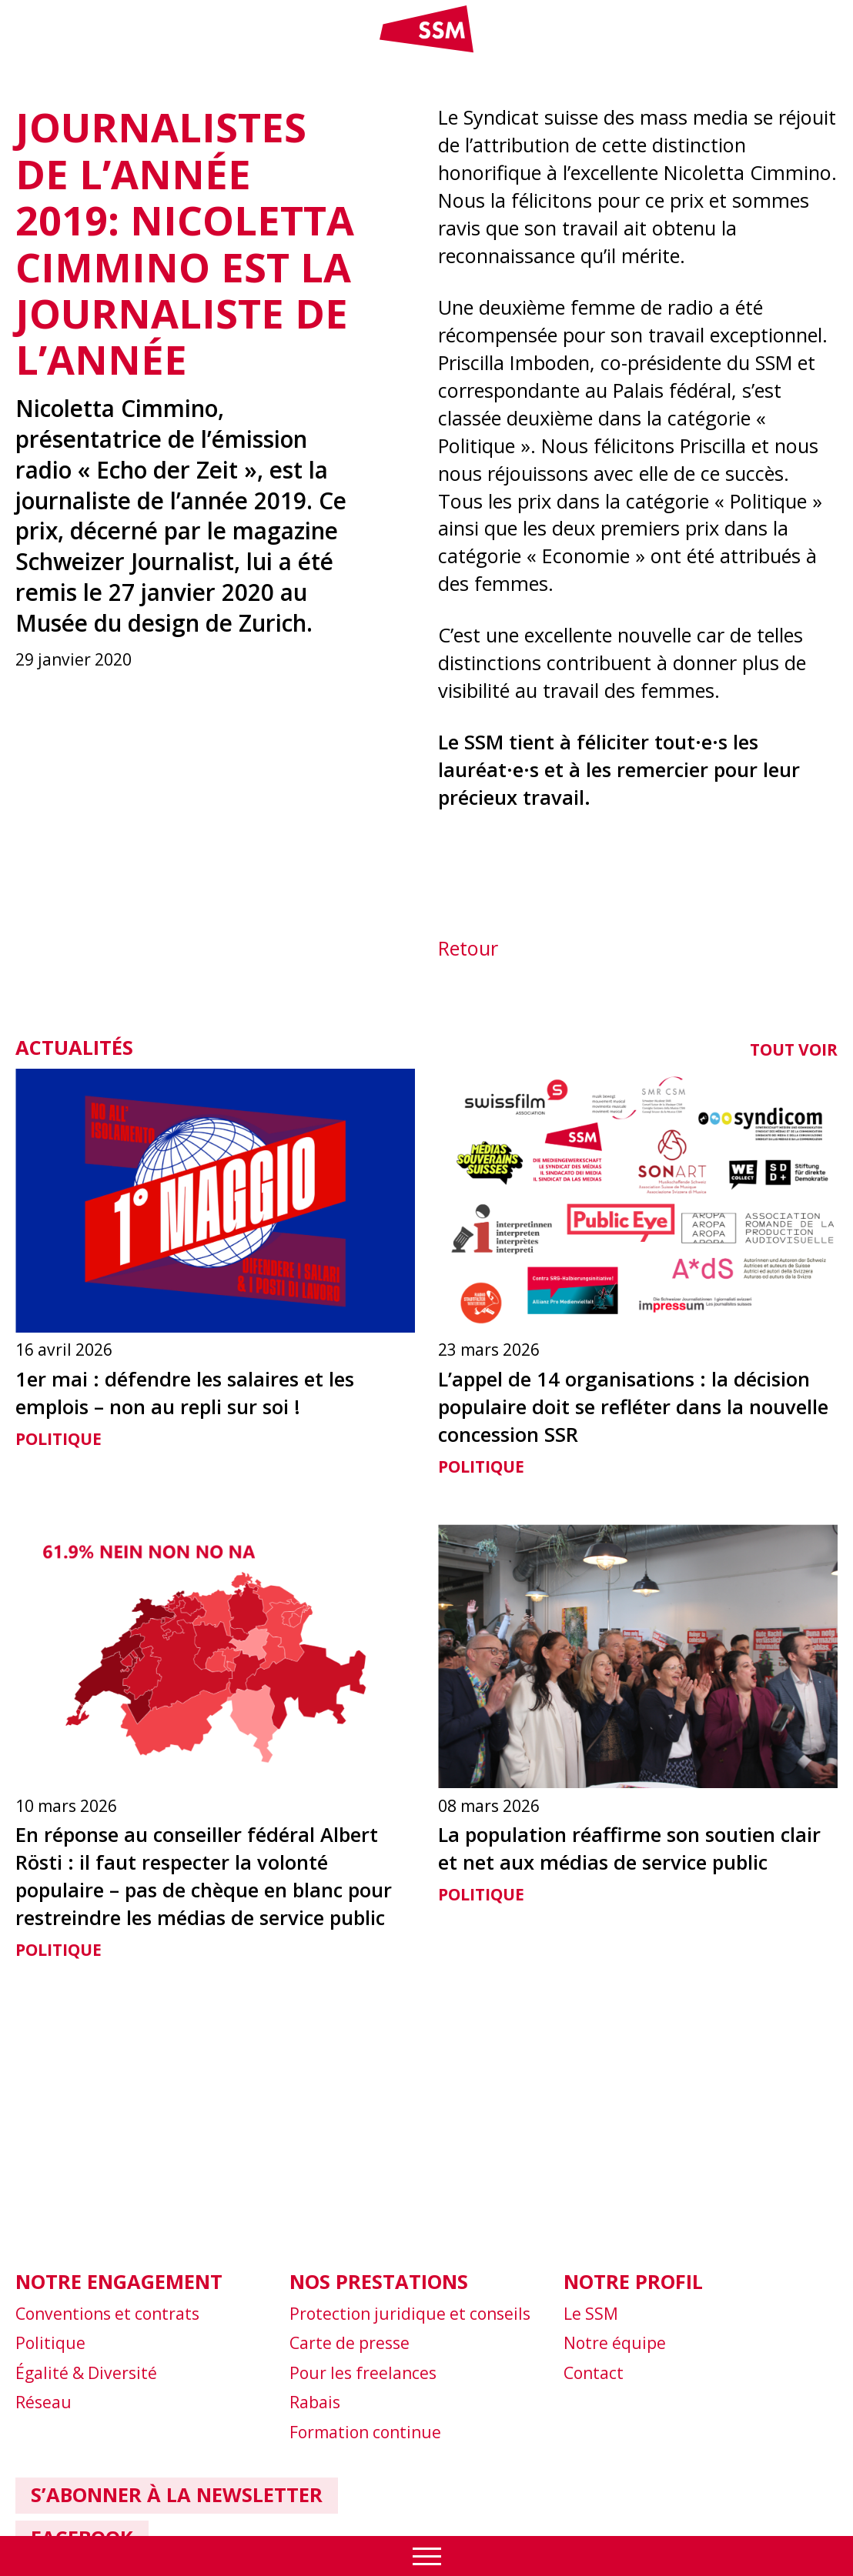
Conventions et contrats (107, 2313)
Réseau (43, 2402)
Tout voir (794, 1049)
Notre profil (633, 2281)
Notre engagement (118, 2281)
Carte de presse (349, 2343)
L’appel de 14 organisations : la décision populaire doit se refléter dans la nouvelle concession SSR (633, 1406)
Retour (468, 948)
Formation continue (365, 2432)
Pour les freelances (363, 2373)
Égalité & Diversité (86, 2373)
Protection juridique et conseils (409, 2313)
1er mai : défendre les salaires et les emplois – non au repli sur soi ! (184, 1393)
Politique (58, 1439)
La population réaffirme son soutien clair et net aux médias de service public (629, 1848)
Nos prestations (378, 2281)
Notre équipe (615, 2343)
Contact (594, 2373)
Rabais (314, 2402)
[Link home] (426, 48)
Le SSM (591, 2313)
